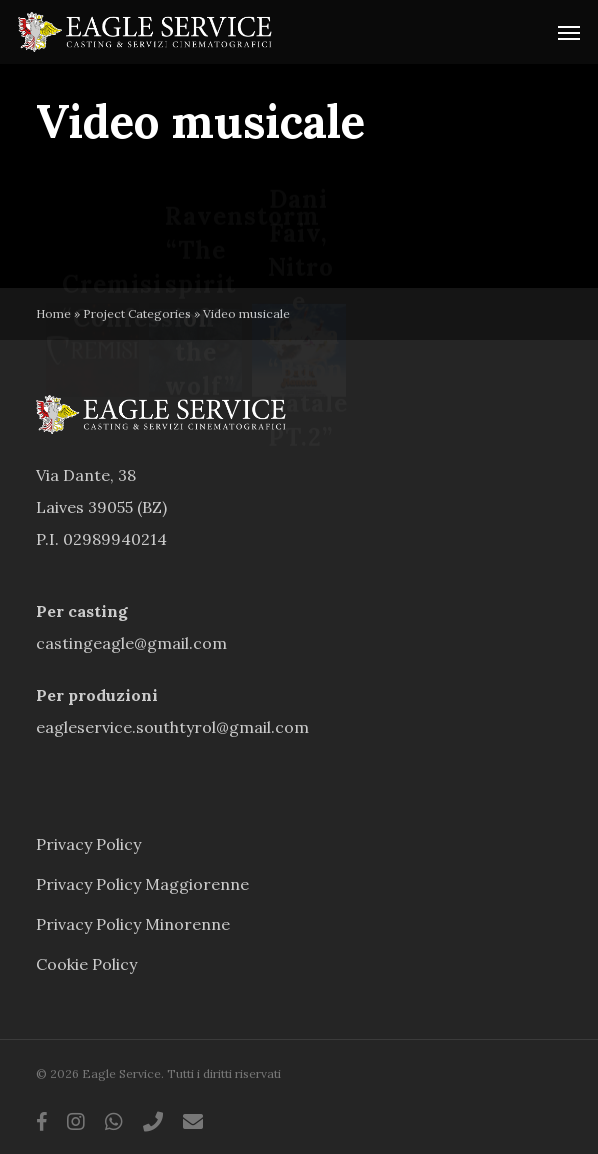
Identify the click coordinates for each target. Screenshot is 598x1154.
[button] (569, 32)
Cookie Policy (86, 964)
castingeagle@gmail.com (131, 643)
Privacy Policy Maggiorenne (142, 884)
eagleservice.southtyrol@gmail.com (172, 727)
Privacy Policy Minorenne (133, 924)
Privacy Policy (88, 844)
